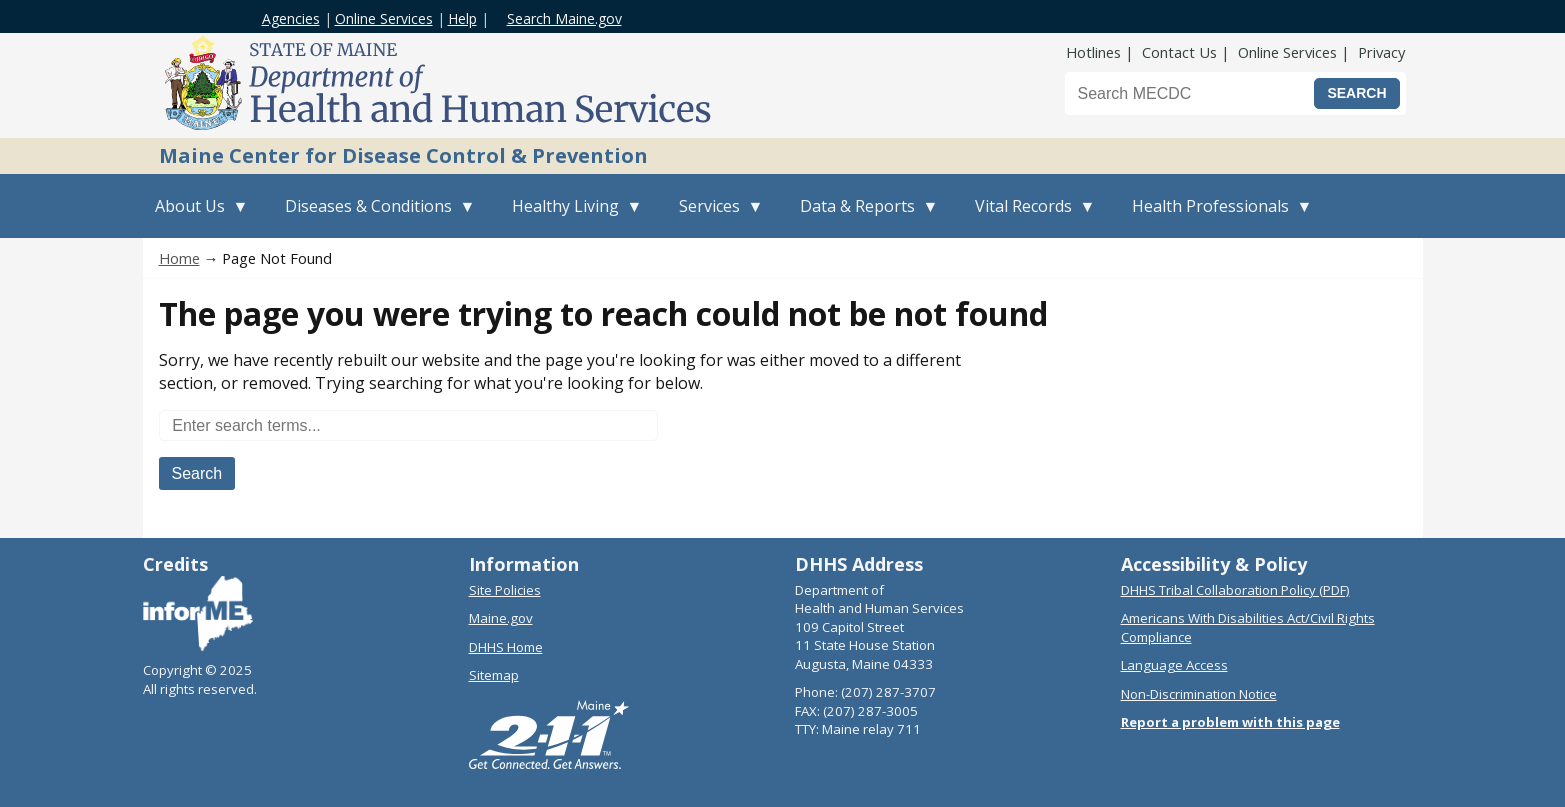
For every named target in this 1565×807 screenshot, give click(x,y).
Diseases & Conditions (374, 216)
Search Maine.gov (564, 18)
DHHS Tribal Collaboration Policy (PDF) (1235, 590)
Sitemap (494, 675)
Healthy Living (571, 216)
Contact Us (1179, 52)
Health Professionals (1216, 216)
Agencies (291, 18)
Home (179, 258)
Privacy (1381, 52)
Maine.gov (501, 618)
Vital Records (1029, 216)
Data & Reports (863, 216)
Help (462, 18)
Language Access (1174, 665)
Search (197, 473)
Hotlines (1093, 52)
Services (715, 216)
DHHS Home (506, 647)
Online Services (384, 18)
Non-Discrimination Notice (1199, 694)
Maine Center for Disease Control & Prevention (403, 155)
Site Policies (505, 590)
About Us (196, 216)
